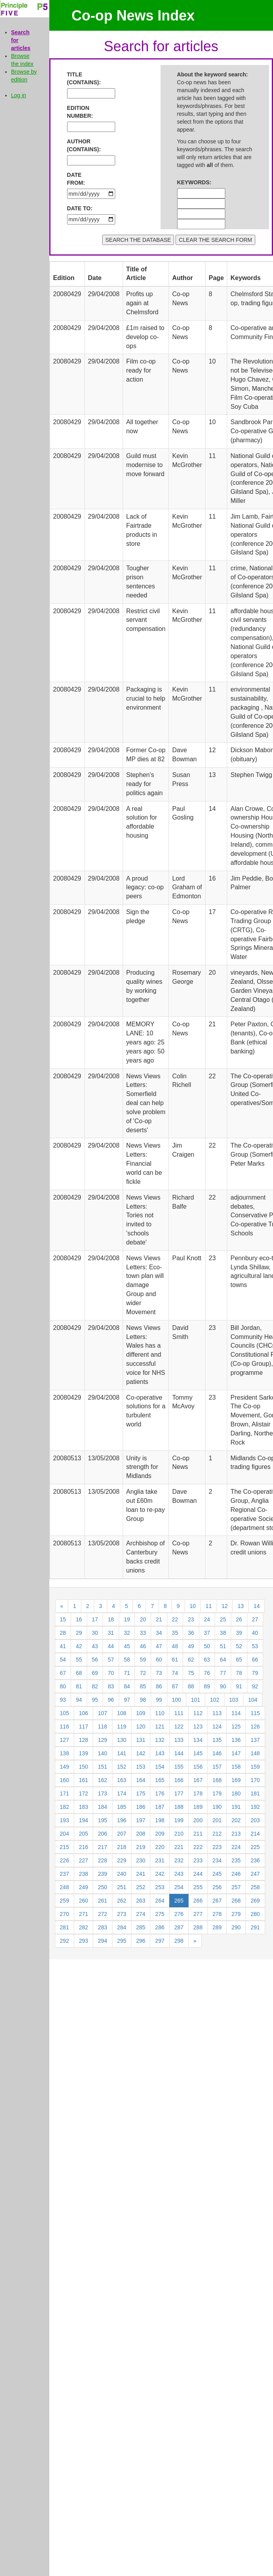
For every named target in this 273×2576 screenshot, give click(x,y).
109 (140, 1713)
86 (159, 1686)
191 (236, 1807)
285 (140, 1927)
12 (225, 1606)
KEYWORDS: (190, 182)
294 (102, 1941)
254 (178, 1887)
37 (207, 1633)
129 (102, 1740)
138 (64, 1753)
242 (159, 1874)
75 (191, 1673)
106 (83, 1713)
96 (111, 1700)
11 (209, 1606)
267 (216, 1900)
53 (255, 1646)
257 (236, 1887)
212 (216, 1833)
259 (64, 1900)
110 (159, 1713)
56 (95, 1659)
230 (140, 1860)
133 (178, 1740)
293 (83, 1941)
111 (178, 1713)
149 (64, 1767)
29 (79, 1633)
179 (216, 1793)
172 (83, 1793)
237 (64, 1874)
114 (236, 1713)
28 (63, 1633)
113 (216, 1713)
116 (64, 1726)
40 (255, 1633)
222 (197, 1847)
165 (159, 1780)
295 (121, 1941)
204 (64, 1833)
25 (223, 1619)
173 (102, 1793)
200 (197, 1820)
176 (159, 1793)
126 (255, 1726)
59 (143, 1659)
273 (121, 1914)
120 (140, 1726)
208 (140, 1833)
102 (214, 1700)
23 (191, 1619)
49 (191, 1646)
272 (102, 1914)
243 (178, 1874)
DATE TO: (80, 208)
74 (175, 1673)
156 (197, 1767)
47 (159, 1646)
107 (102, 1713)
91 (239, 1686)
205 (83, 1833)
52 (239, 1646)
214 (255, 1833)
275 (159, 1914)
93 (63, 1700)
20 (143, 1619)
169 (236, 1780)
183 (83, 1807)
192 (255, 1807)
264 (159, 1900)
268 (236, 1900)
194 (83, 1820)
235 (236, 1860)
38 (223, 1633)
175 (140, 1793)
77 (223, 1673)
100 (176, 1700)
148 (255, 1753)
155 (178, 1767)
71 (127, 1673)
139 (83, 1753)
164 (140, 1780)
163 (121, 1780)
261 (102, 1900)
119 (121, 1726)
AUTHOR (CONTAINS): (80, 145)
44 (111, 1646)
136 (236, 1740)
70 (111, 1673)
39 (239, 1633)
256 (216, 1887)
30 (95, 1633)
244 (197, 1874)
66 (255, 1659)
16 (79, 1619)
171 (64, 1793)
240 (121, 1874)
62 (191, 1659)
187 (159, 1807)
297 (159, 1941)
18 (111, 1619)
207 (121, 1833)
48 (175, 1646)
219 (140, 1847)
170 (255, 1780)
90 (223, 1686)
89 (207, 1686)
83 (111, 1686)
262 (121, 1900)
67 (63, 1673)
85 (143, 1686)
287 (178, 1927)
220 (159, 1847)
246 (236, 1874)
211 (197, 1833)
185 (121, 1807)
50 (207, 1646)
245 (216, 1874)
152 (121, 1767)
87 (175, 1686)
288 (197, 1927)
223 (216, 1847)
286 (159, 1927)
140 (102, 1753)
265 (178, 1900)
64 (223, 1659)
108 (121, 1713)
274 (140, 1914)
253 (159, 1887)
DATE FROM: (76, 179)
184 (102, 1807)
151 (102, 1767)
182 (64, 1807)
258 (255, 1887)
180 (236, 1793)
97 (127, 1700)
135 (216, 1740)
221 (178, 1847)
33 (143, 1633)
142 (140, 1753)
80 (63, 1686)
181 (255, 1793)
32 (127, 1633)
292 (64, 1941)
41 (63, 1646)
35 (175, 1633)
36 (191, 1633)
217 (102, 1847)
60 (159, 1659)
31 (111, 1633)
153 (140, 1767)
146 (216, 1753)
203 (255, 1820)
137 (255, 1740)
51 (223, 1646)
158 (236, 1767)
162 (102, 1780)
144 (178, 1753)
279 (236, 1914)
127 (64, 1740)
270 (64, 1914)
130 (121, 1740)
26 (239, 1619)
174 (121, 1793)
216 (83, 1847)
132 (159, 1740)
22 (175, 1619)
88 (191, 1686)
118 (102, 1726)
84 (127, 1686)
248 (64, 1887)
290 (236, 1927)
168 (216, 1780)
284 (121, 1927)
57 (111, 1659)
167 (197, 1780)
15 (63, 1619)
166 (178, 1780)
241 (140, 1874)
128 (83, 1740)
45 (127, 1646)
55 (79, 1659)
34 (159, 1633)
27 (255, 1619)
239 (102, 1874)
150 (83, 1767)
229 (121, 1860)
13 (240, 1606)
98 (143, 1700)
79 (255, 1673)
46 (143, 1646)
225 (255, 1847)
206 (102, 1833)
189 (197, 1807)
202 (236, 1820)
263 (140, 1900)
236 (255, 1860)
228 (102, 1860)
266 (197, 1900)
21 (159, 1619)
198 (159, 1820)
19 (127, 1619)
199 (178, 1820)
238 (83, 1874)
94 (79, 1700)
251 (121, 1887)
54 (63, 1659)
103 (233, 1700)
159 (255, 1767)
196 (121, 1820)
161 (83, 1780)
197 (140, 1820)
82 (95, 1686)
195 (102, 1820)
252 (140, 1887)
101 (195, 1700)
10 (193, 1606)
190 (216, 1807)
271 (83, 1914)
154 (159, 1767)
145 (197, 1753)
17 (95, 1619)
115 (255, 1713)
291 (255, 1927)
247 (255, 1874)
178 (197, 1793)
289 (216, 1927)
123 (197, 1726)
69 (95, 1673)
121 (159, 1726)
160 (64, 1780)
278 (216, 1914)
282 (83, 1927)
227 (83, 1860)
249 (83, 1887)
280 (255, 1914)
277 (197, 1914)
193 (64, 1820)
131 (140, 1740)
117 (83, 1726)
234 (216, 1860)
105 (64, 1713)
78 (239, 1673)
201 (216, 1820)
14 (257, 1606)
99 (159, 1700)
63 (207, 1659)
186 (140, 1807)
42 (79, 1646)
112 (197, 1713)
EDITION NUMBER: (80, 112)
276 (178, 1914)
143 (159, 1753)
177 (178, 1793)
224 (236, 1847)
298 (178, 1941)
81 (79, 1686)
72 (143, 1673)
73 (159, 1673)
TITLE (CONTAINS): (80, 78)
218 (121, 1847)
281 (64, 1927)
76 (207, 1673)
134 (197, 1740)
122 (178, 1726)
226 (64, 1860)
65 (239, 1659)
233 (197, 1860)
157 (216, 1767)
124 (216, 1726)
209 (159, 1833)
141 (121, 1753)
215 (64, 1847)
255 (197, 1887)
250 (102, 1887)
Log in (18, 95)
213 (236, 1833)
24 (207, 1619)
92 (255, 1686)
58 (127, 1659)
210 (178, 1833)
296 (140, 1941)
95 (95, 1700)
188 (178, 1807)
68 (79, 1673)
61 (175, 1659)
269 (255, 1900)
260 (83, 1900)
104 (252, 1700)
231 (159, 1860)
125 (236, 1726)
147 (236, 1753)
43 (95, 1646)
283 (102, 1927)
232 (178, 1860)
